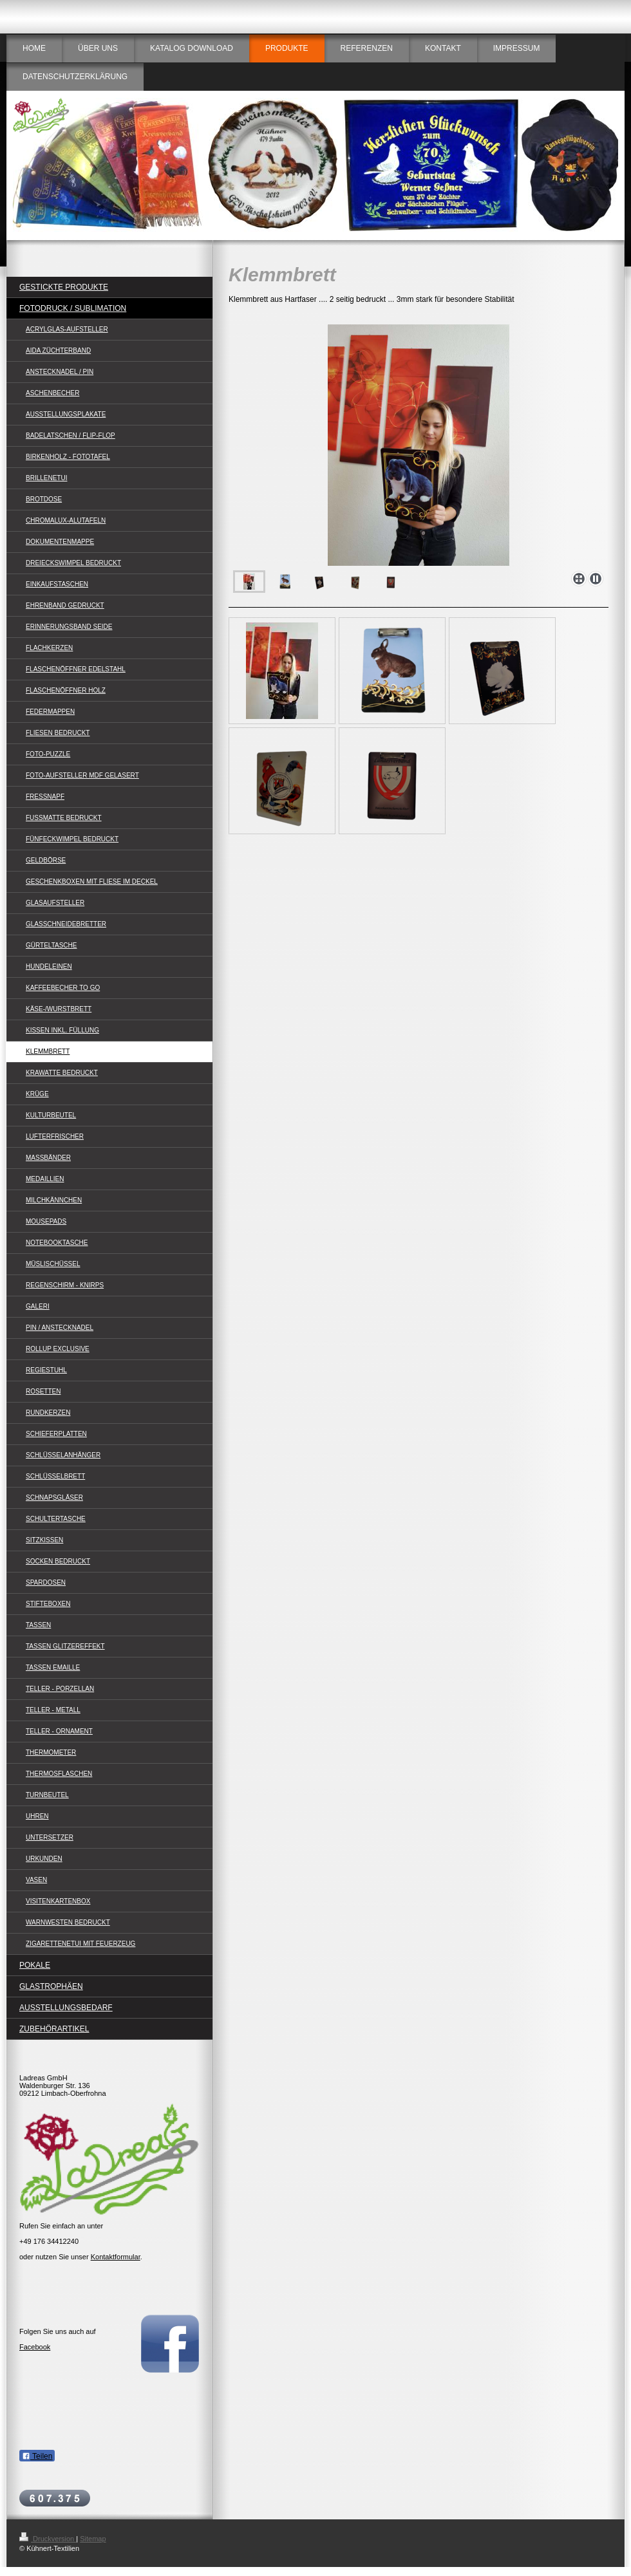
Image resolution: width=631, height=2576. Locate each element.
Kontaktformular (115, 2257)
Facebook (34, 2347)
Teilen (37, 2456)
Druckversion (47, 2539)
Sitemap (93, 2539)
